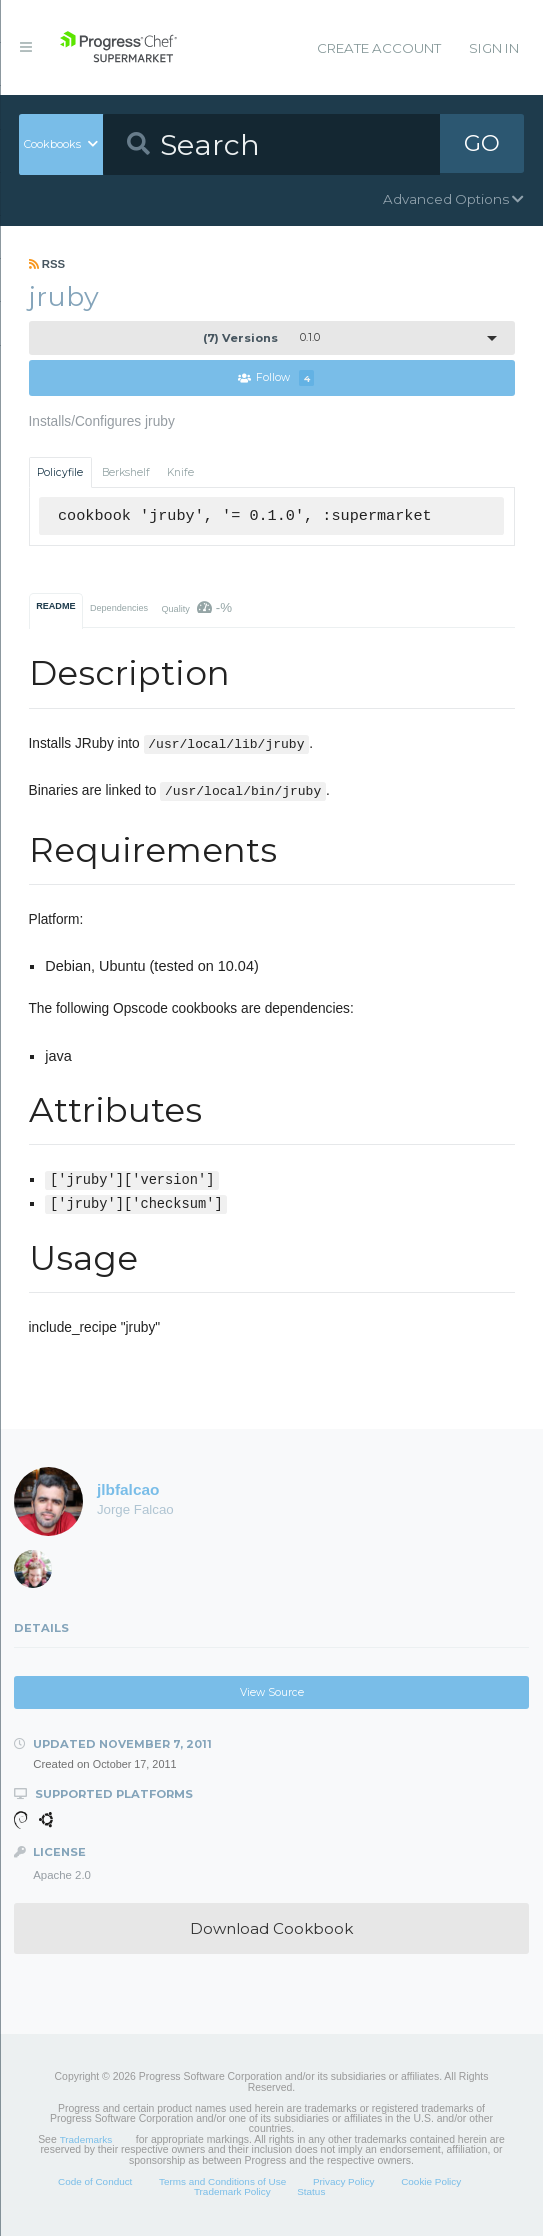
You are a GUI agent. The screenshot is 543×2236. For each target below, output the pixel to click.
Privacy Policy (344, 2181)
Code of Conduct (95, 2181)
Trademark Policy (232, 2192)
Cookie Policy (431, 2181)
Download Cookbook (271, 1928)
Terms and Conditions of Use (222, 2181)
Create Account (379, 48)
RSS (47, 264)
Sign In (494, 48)
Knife (180, 472)
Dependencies (119, 608)
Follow (276, 378)
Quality (196, 607)
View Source (272, 1692)
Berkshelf (126, 472)
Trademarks (86, 2139)
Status (311, 2192)
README (55, 606)
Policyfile (60, 472)
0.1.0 (261, 338)
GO (482, 144)
